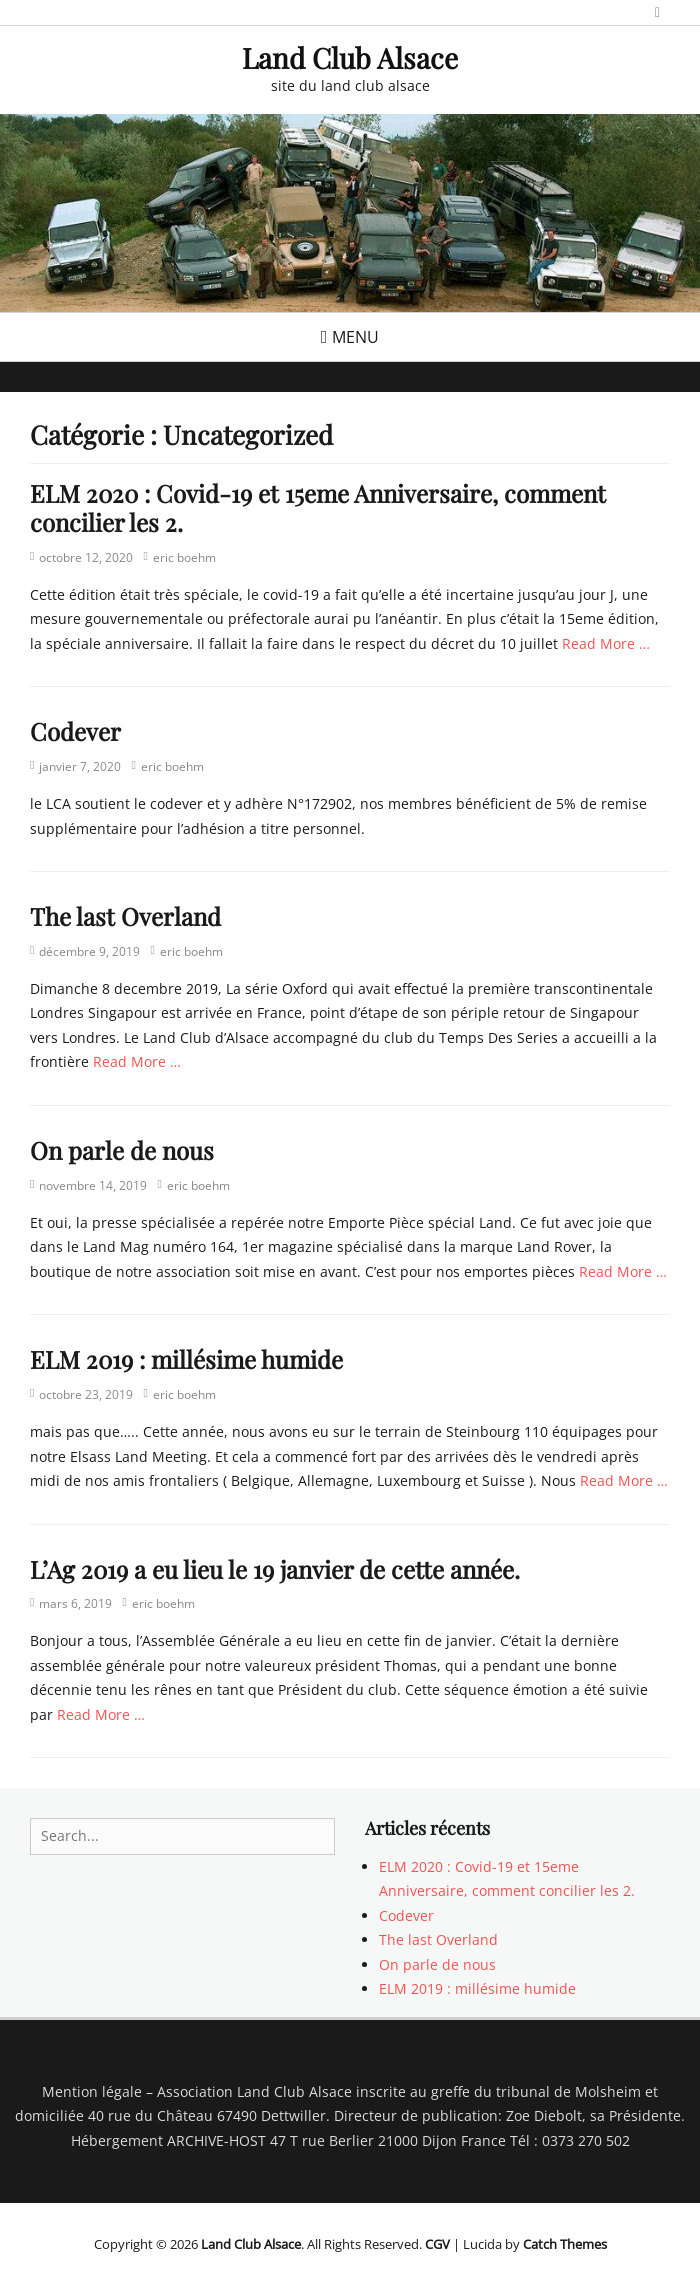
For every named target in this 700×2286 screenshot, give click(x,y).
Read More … (606, 643)
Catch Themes (565, 2244)
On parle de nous (122, 1150)
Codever (75, 731)
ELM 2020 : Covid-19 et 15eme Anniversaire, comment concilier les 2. (318, 507)
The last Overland (125, 916)
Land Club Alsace (350, 57)
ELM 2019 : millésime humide (186, 1359)
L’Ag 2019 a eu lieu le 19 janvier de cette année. (275, 1569)
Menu (355, 337)
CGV (437, 2244)
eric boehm (184, 557)
